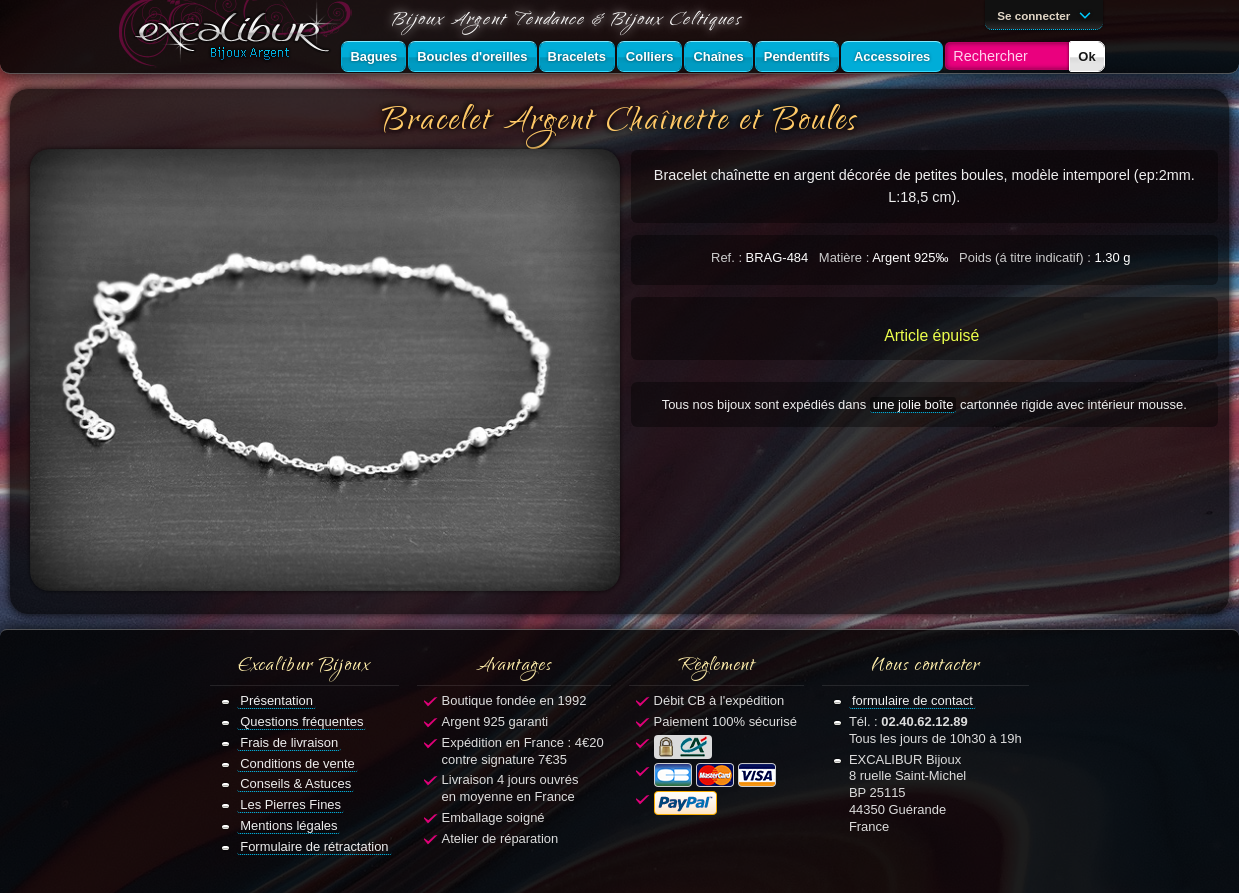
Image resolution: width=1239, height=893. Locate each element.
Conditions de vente (297, 763)
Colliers (650, 56)
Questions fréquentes (301, 721)
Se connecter (1047, 14)
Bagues (373, 56)
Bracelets (577, 56)
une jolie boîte (913, 404)
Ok (1086, 56)
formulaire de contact (912, 700)
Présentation (276, 700)
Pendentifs (797, 56)
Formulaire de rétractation (314, 846)
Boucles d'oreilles (472, 56)
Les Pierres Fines (290, 804)
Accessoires (892, 56)
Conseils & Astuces (295, 783)
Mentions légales (288, 825)
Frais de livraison (289, 742)
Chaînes (718, 56)
